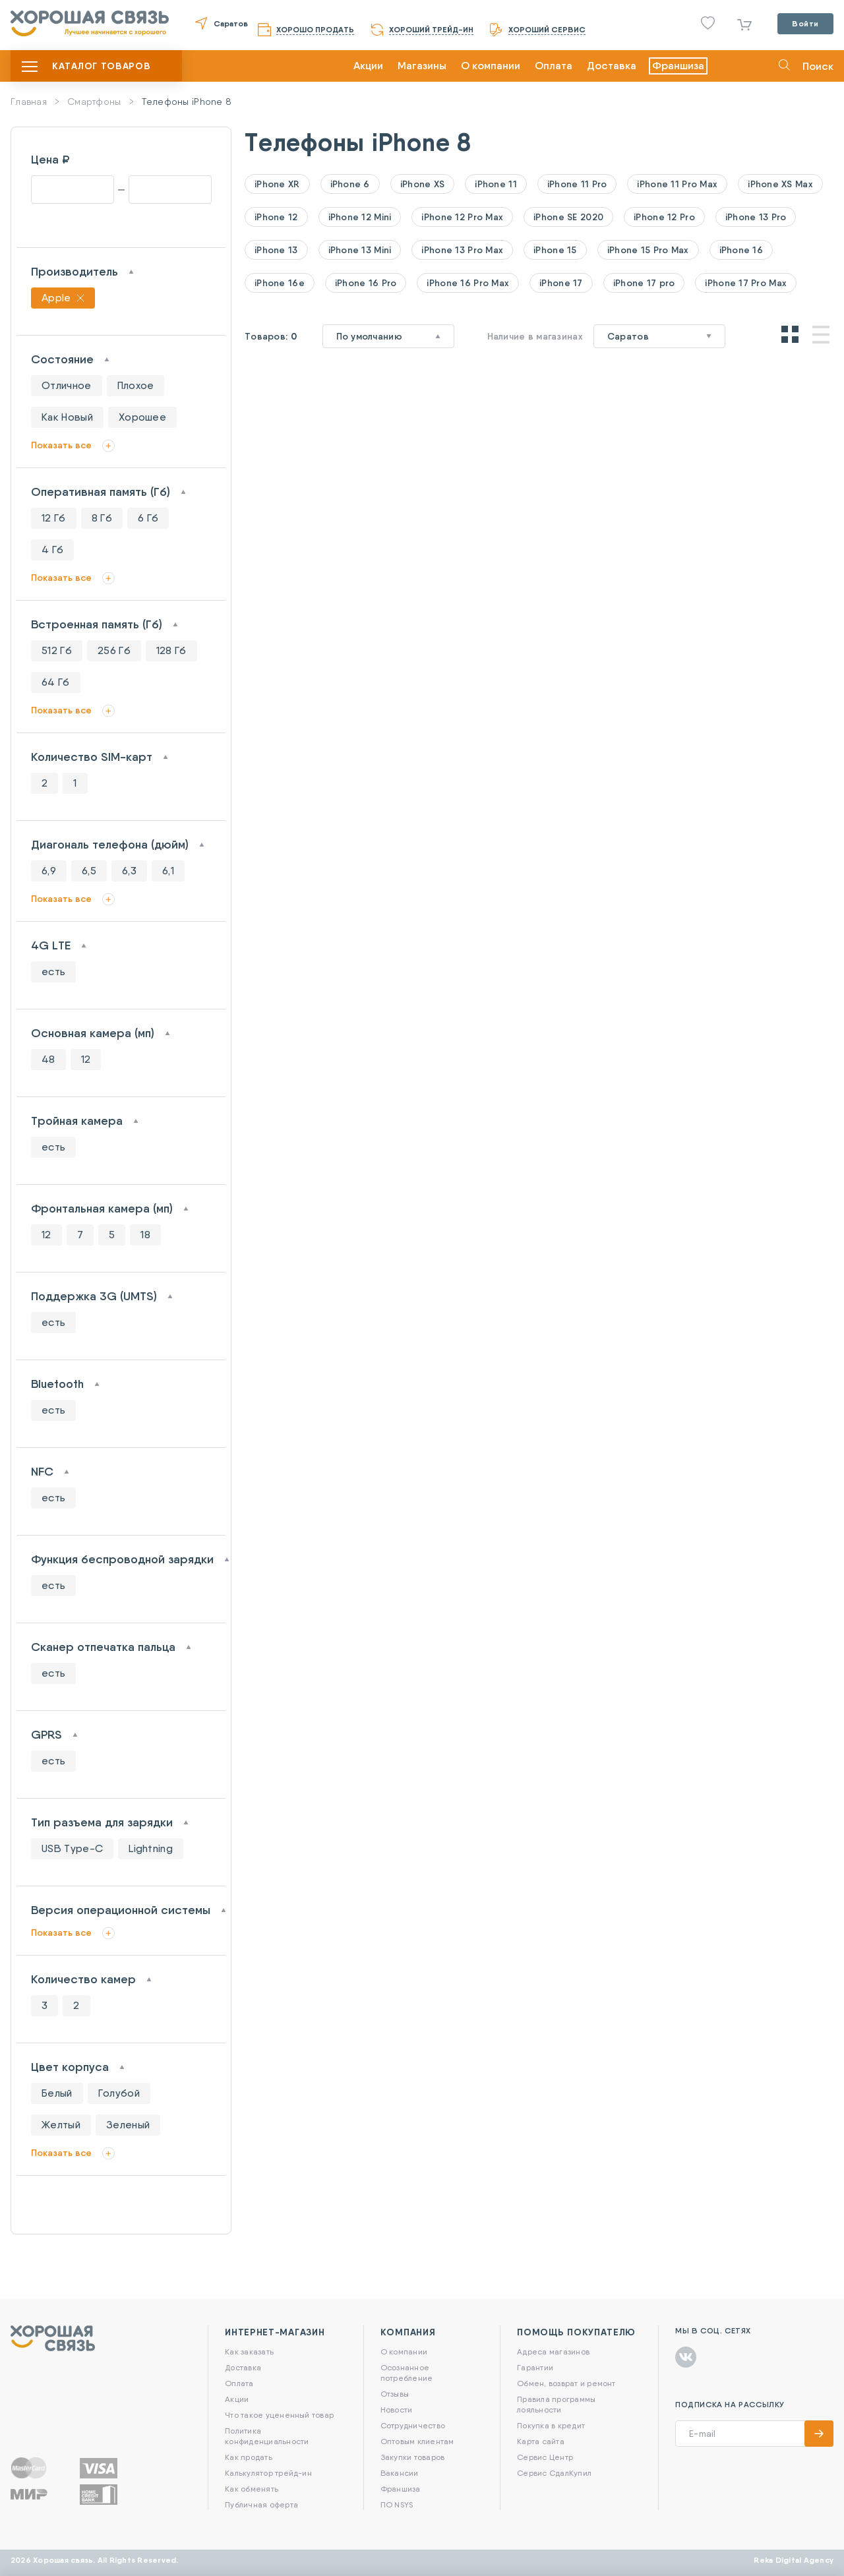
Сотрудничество (412, 2425)
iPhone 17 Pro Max (746, 283)
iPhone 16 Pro (366, 283)
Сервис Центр (545, 2457)
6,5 (89, 870)
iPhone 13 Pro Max (462, 250)
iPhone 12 (276, 217)
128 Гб (171, 650)
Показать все (61, 445)
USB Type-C (72, 1848)
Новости (396, 2409)
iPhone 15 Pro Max (648, 250)
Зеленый (128, 2124)
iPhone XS (422, 184)
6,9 (49, 870)
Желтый (61, 2124)
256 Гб (114, 650)
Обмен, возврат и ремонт (566, 2383)
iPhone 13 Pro (756, 217)
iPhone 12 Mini (360, 217)
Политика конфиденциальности (267, 2436)
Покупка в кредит (551, 2425)
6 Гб (148, 518)
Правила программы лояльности (556, 2404)
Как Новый (67, 417)
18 (145, 1234)
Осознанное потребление (406, 2372)
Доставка (611, 65)
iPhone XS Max (780, 184)
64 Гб (56, 682)
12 (86, 1059)
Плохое (135, 385)
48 (48, 1059)
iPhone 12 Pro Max (462, 217)
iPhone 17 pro (644, 283)
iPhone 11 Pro (577, 184)
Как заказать (249, 2351)
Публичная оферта (261, 2504)
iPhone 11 (496, 184)
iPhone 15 (555, 250)
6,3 (129, 870)
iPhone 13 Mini (360, 250)
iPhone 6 (350, 184)
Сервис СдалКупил (554, 2473)
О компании (490, 65)
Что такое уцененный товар (279, 2415)
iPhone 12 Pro (664, 217)
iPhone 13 (276, 250)
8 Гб (102, 518)
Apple (56, 297)
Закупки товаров (412, 2457)
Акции (368, 65)
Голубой (119, 2093)
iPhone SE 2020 (568, 217)
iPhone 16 (741, 250)
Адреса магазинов (553, 2351)
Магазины (422, 65)
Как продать (248, 2457)
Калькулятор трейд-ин (268, 2473)
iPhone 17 (561, 283)
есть (53, 971)
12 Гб (54, 518)
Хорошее (142, 417)
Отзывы (394, 2394)
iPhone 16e (280, 283)
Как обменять (251, 2489)
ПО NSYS (396, 2504)
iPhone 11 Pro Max (677, 184)
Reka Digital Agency (793, 2560)
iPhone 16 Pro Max (468, 283)
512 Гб (57, 650)
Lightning (151, 1848)
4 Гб (52, 549)
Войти (805, 23)
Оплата (553, 65)
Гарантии (535, 2367)
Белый (57, 2093)
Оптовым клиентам (417, 2441)
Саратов (231, 23)
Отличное (67, 385)
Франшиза (678, 65)
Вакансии (399, 2473)
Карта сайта (540, 2441)
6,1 (168, 870)
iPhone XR (277, 184)
